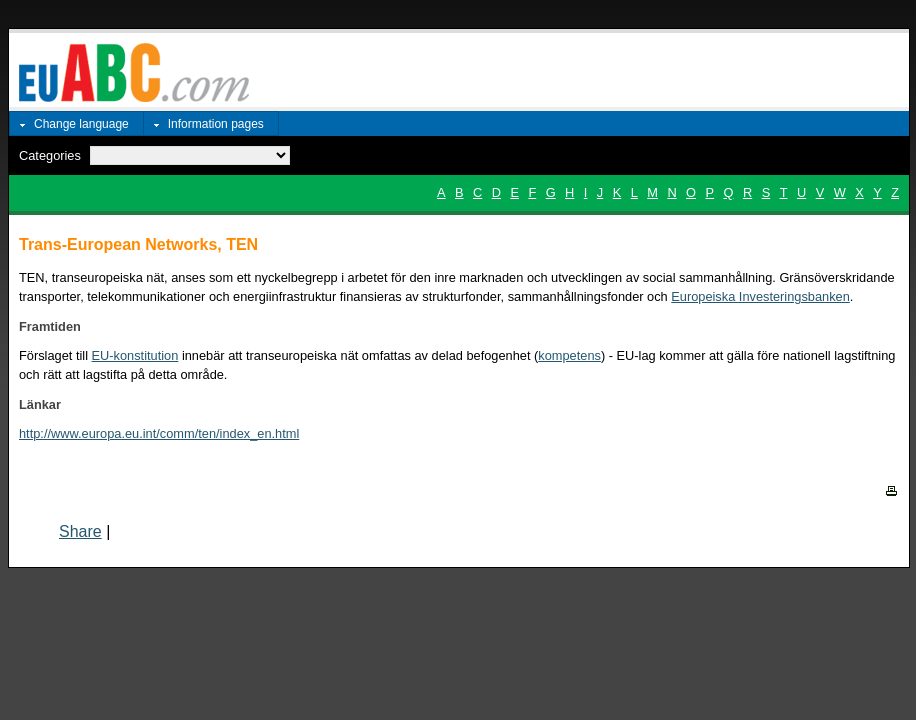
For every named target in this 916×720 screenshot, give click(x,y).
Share (80, 531)
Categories (50, 155)
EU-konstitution (135, 355)
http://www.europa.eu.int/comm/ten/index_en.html (159, 433)
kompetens (569, 355)
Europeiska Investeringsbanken (760, 296)
